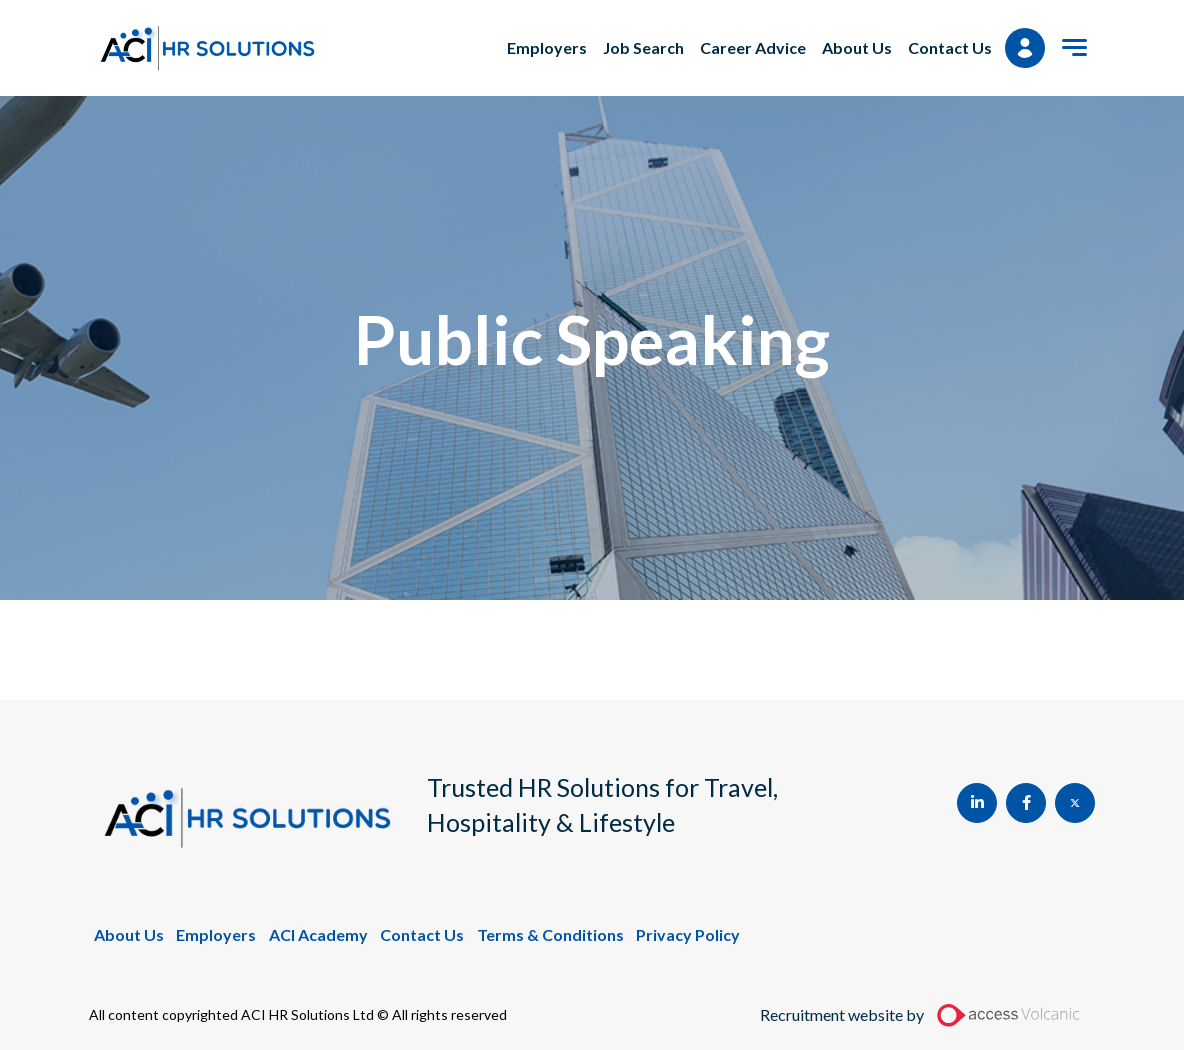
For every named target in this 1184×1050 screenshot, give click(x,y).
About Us (857, 47)
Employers (547, 47)
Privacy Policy (688, 934)
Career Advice (753, 47)
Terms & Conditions (550, 934)
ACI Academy (318, 934)
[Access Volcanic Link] (1009, 1015)
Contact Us (950, 47)
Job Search (643, 47)
